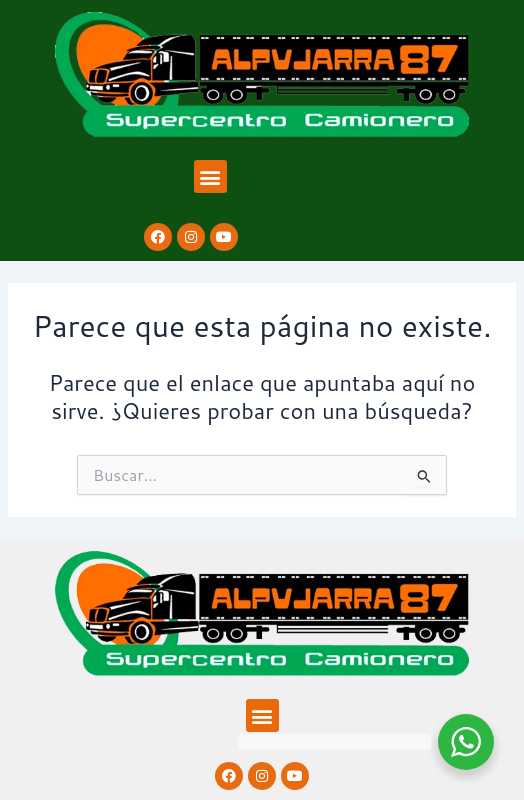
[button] (210, 176)
